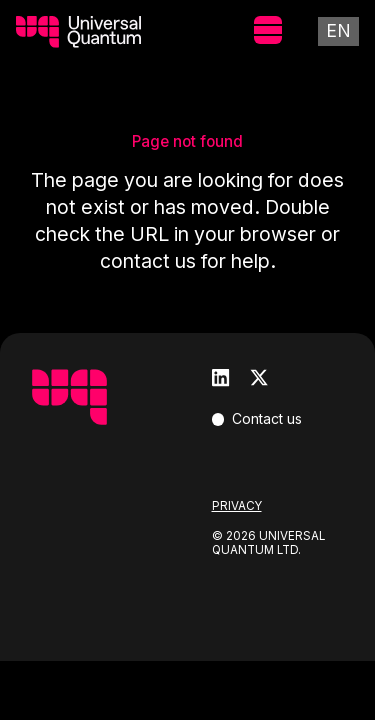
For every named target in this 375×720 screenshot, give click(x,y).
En (338, 30)
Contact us (267, 418)
